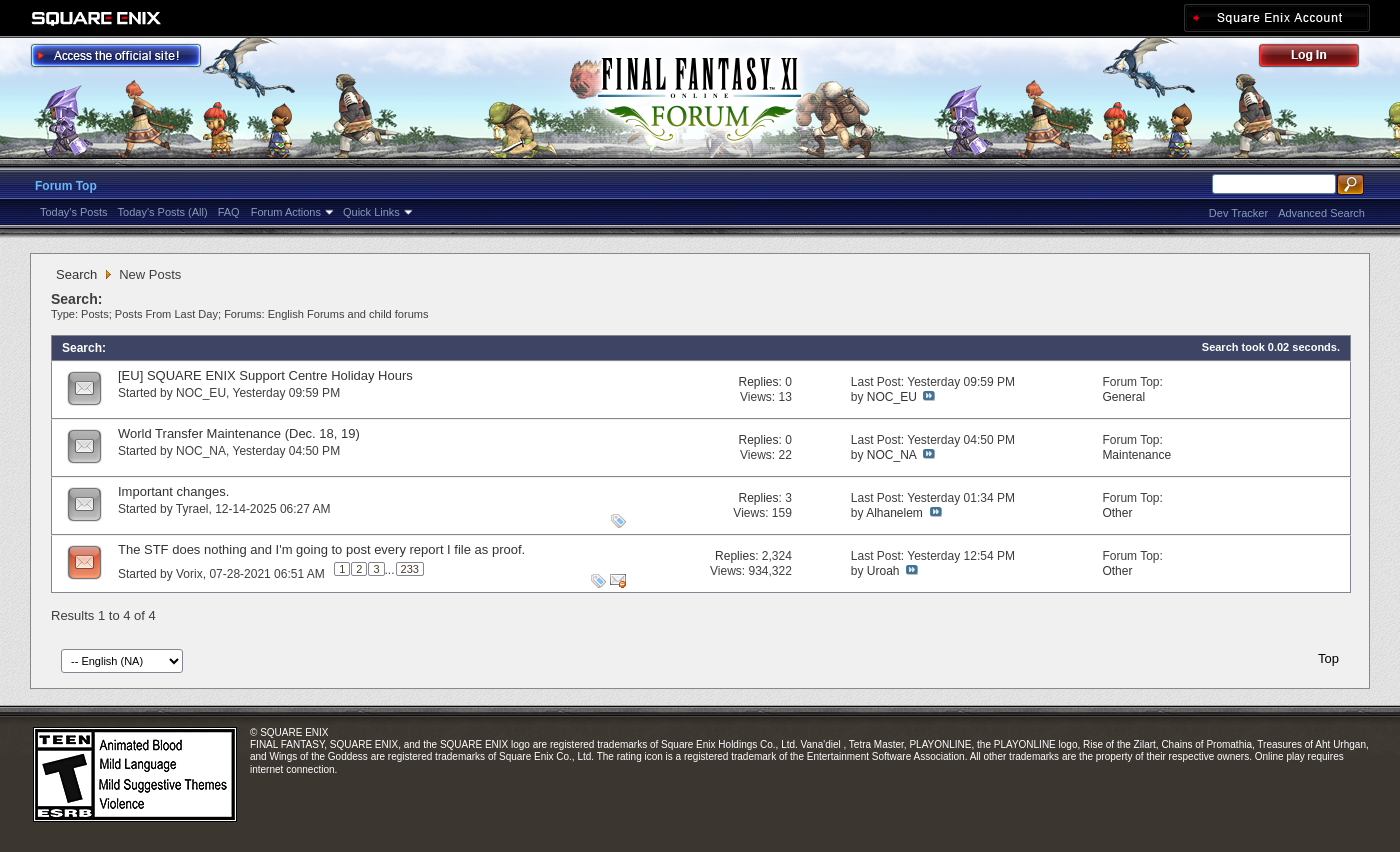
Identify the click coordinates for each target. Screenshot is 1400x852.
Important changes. (173, 491)
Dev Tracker (1238, 213)
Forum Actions (286, 212)
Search (76, 274)
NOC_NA (201, 451)
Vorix (189, 574)
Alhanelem (894, 513)
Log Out (1319, 58)
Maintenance (1136, 455)
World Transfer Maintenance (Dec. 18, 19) (239, 433)
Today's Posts (74, 212)
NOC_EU (201, 393)
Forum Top (66, 186)
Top (1328, 658)
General (1123, 397)
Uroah (883, 571)
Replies (758, 382)
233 (410, 569)
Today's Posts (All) (163, 212)
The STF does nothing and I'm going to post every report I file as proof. (321, 549)
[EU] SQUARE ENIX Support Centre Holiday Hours (265, 375)
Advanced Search (1321, 213)
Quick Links (371, 212)
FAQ (229, 212)
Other (1117, 513)
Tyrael (192, 509)
